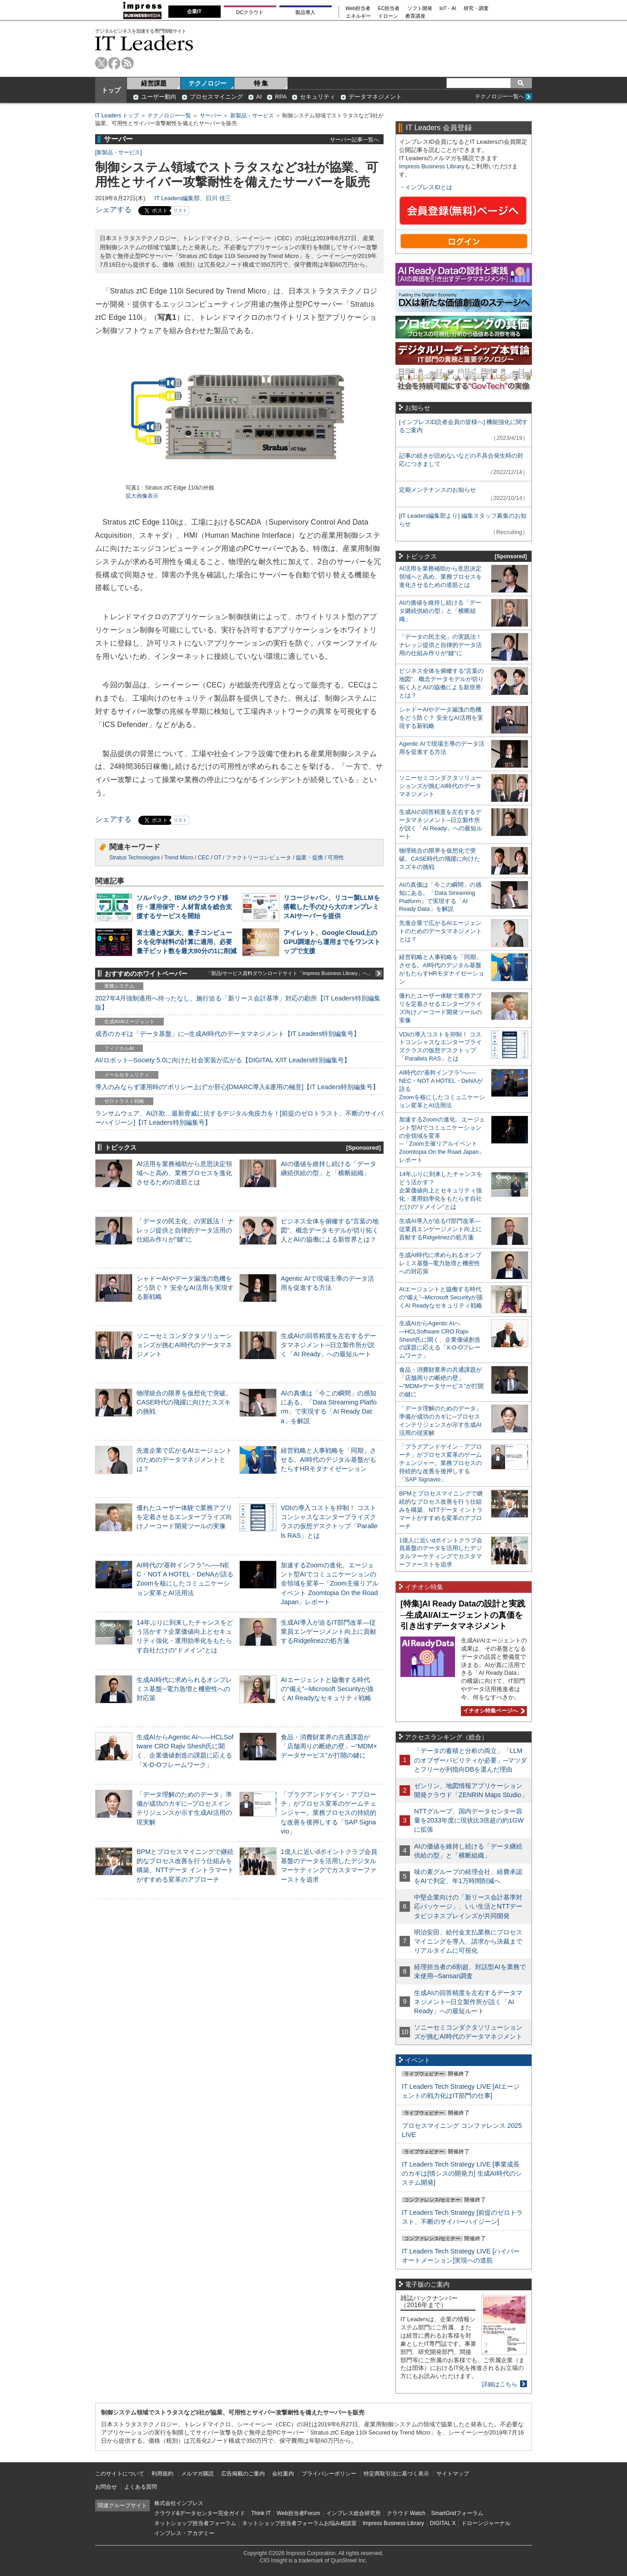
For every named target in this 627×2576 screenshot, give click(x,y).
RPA (281, 96)
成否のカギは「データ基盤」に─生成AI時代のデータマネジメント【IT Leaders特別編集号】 (227, 1033)
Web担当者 (358, 8)
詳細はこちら (499, 2384)
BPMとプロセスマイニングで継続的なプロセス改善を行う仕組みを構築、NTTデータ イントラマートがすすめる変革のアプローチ (441, 1510)
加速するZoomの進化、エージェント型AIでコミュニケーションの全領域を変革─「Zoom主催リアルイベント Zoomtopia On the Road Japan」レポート (330, 1583)
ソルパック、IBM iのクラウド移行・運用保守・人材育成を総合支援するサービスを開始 (184, 906)
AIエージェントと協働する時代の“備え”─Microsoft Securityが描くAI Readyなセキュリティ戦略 (327, 1689)
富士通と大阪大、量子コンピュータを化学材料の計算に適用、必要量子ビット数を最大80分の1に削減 (187, 942)
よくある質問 (140, 2487)
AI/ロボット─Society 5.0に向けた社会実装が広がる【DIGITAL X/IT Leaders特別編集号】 (222, 1060)
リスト (180, 210)
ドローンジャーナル (486, 2523)
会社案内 (283, 2473)
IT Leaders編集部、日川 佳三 (192, 198)
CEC (203, 857)
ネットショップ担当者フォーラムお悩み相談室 (299, 2523)
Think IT (261, 2513)
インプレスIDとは (428, 187)
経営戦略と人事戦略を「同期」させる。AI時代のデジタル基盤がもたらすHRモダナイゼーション (328, 1459)
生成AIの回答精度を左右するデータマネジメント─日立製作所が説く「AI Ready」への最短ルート (328, 1345)
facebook (114, 63)
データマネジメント (375, 96)
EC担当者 (389, 8)
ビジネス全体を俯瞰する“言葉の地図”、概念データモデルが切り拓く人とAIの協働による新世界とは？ (330, 1230)
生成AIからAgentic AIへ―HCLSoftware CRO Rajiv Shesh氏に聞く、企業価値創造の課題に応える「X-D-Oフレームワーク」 (439, 1339)
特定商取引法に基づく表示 (396, 2473)
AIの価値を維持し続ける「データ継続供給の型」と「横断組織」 (440, 610)
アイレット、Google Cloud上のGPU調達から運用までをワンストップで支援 (331, 942)
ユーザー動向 (159, 96)
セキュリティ (317, 96)
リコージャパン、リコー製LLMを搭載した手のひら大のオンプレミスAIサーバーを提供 (331, 906)
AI (259, 96)
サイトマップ (452, 2473)
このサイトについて (119, 2473)
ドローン (388, 16)
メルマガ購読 (197, 2473)
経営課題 (154, 83)
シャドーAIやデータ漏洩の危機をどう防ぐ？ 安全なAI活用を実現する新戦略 (185, 1287)
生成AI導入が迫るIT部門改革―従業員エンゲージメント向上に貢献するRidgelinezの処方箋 (328, 1631)
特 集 (261, 83)
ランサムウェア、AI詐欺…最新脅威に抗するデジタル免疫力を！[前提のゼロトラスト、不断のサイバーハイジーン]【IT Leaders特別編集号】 (239, 1118)
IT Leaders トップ (117, 115)
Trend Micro (178, 857)
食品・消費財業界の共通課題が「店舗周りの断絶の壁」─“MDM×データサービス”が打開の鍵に (329, 1746)
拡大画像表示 (142, 496)
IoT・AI (448, 8)
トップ (111, 90)
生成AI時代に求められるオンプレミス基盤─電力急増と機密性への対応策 (184, 1689)
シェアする (113, 209)
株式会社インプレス (178, 2503)
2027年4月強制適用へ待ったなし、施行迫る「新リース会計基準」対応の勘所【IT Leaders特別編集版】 (237, 1003)
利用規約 (162, 2473)
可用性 (336, 857)
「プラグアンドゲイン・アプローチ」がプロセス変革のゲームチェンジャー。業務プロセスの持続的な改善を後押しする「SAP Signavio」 (328, 1813)
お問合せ (106, 2487)
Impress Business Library (432, 166)
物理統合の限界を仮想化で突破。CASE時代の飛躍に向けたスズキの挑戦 (184, 1402)
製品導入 (305, 12)
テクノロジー (207, 83)
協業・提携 (309, 857)
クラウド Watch (406, 2513)
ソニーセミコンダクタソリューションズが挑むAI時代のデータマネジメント (184, 1345)
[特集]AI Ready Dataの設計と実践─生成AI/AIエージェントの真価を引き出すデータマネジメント (462, 1615)
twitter (101, 63)
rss (127, 63)
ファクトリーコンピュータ (258, 857)
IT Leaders (144, 43)
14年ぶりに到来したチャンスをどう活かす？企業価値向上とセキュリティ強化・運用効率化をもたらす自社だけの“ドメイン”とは (440, 1190)
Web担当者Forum (298, 2513)
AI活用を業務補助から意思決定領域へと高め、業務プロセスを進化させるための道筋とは (184, 1173)
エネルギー (358, 16)
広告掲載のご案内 (243, 2473)
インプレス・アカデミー (184, 2533)
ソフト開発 (419, 8)
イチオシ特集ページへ (493, 1710)
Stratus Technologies (134, 857)
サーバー (211, 115)
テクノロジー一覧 (169, 115)
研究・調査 (476, 8)
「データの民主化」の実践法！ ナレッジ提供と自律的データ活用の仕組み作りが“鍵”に (185, 1230)
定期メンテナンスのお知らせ (437, 489)
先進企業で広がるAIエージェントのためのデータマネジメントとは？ (184, 1459)
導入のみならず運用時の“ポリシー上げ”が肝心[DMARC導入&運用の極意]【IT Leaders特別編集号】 (237, 1087)
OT (217, 857)
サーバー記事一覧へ (354, 139)
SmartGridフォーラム (457, 2513)
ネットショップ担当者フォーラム (195, 2523)
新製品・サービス (252, 115)
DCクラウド (249, 12)
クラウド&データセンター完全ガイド (199, 2513)
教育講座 (415, 16)
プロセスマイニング (216, 96)
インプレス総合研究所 (353, 2513)
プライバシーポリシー (329, 2473)
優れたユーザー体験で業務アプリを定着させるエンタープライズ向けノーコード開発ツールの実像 (184, 1517)
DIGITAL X (443, 2523)
